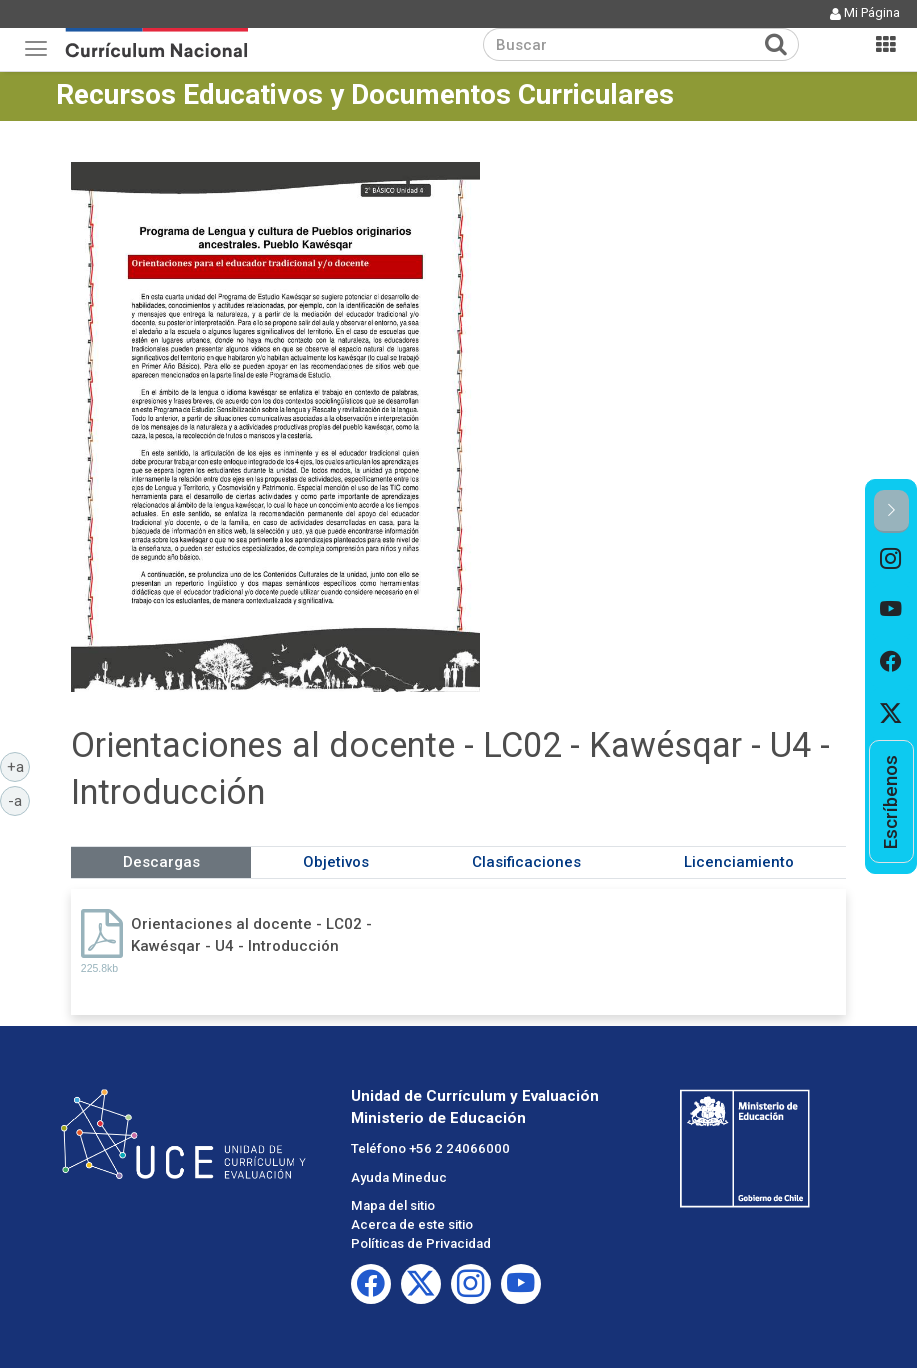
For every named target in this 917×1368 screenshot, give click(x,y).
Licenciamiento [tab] (739, 862)
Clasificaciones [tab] (526, 862)
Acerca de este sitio (412, 1224)
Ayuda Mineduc (399, 1177)
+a (19, 766)
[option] (891, 559)
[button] (891, 511)
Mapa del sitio (393, 1205)
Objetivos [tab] (336, 862)
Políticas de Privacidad (421, 1243)
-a (19, 800)
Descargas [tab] (161, 862)
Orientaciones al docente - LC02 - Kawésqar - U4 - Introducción (251, 934)
